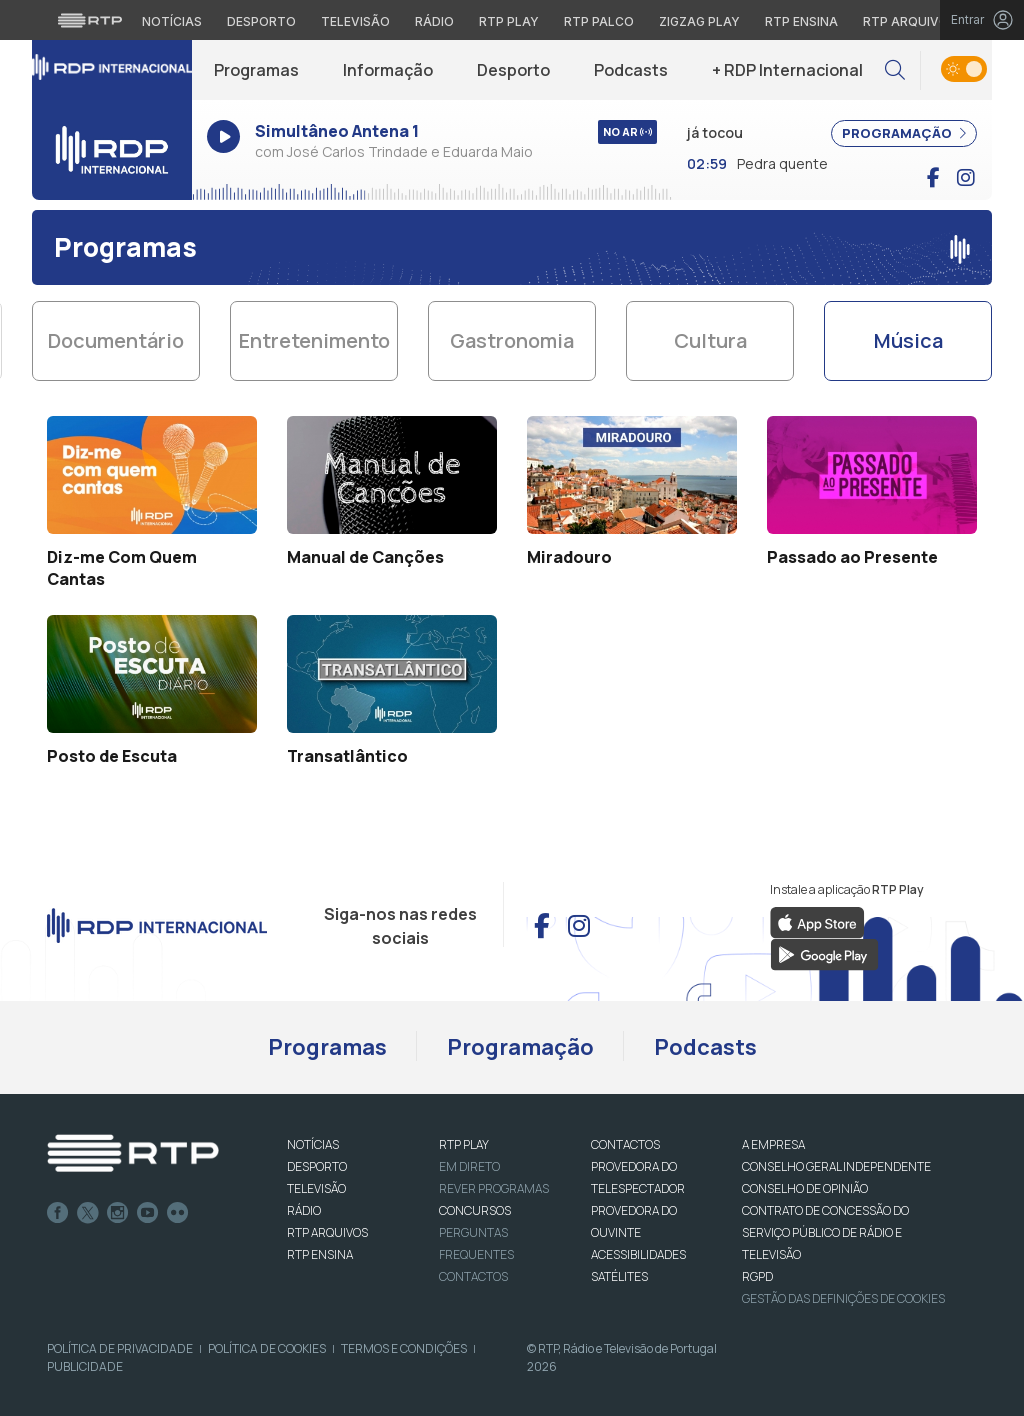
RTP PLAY (464, 1144)
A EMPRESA (773, 1144)
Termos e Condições (404, 1348)
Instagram (118, 1213)
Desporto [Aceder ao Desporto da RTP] (261, 21)
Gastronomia (512, 340)
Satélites (619, 1276)
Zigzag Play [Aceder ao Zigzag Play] (699, 21)
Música (908, 340)
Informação (388, 70)
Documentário (116, 340)
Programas (256, 70)
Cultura (710, 340)
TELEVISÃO (316, 1188)
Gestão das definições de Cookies (843, 1298)
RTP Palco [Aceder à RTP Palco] (599, 21)
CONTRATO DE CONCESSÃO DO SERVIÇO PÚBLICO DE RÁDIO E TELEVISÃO (825, 1232)
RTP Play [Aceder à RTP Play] (509, 21)
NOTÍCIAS (313, 1144)
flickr (178, 1213)
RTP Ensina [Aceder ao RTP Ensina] (801, 21)
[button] (895, 70)
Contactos (473, 1276)
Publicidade (85, 1366)
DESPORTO (317, 1166)
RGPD (757, 1276)
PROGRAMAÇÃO (904, 133)
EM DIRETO (469, 1166)
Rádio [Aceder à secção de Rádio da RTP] (434, 21)
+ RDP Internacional (787, 70)
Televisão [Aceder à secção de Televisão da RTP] (355, 21)
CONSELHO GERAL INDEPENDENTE (836, 1166)
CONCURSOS (475, 1210)
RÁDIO (304, 1210)
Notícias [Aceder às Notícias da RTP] (172, 21)
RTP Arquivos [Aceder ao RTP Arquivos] (910, 21)
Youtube (148, 1213)
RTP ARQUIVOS (327, 1232)
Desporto (513, 70)
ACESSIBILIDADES (638, 1254)
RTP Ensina (320, 1254)
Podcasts (631, 70)
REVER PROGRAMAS (494, 1188)
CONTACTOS (625, 1144)
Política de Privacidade (120, 1348)
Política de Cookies (267, 1348)
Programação (520, 1047)
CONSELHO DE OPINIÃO (805, 1188)
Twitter (88, 1213)
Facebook (58, 1213)
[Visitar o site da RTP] (90, 20)
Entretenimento (314, 340)
